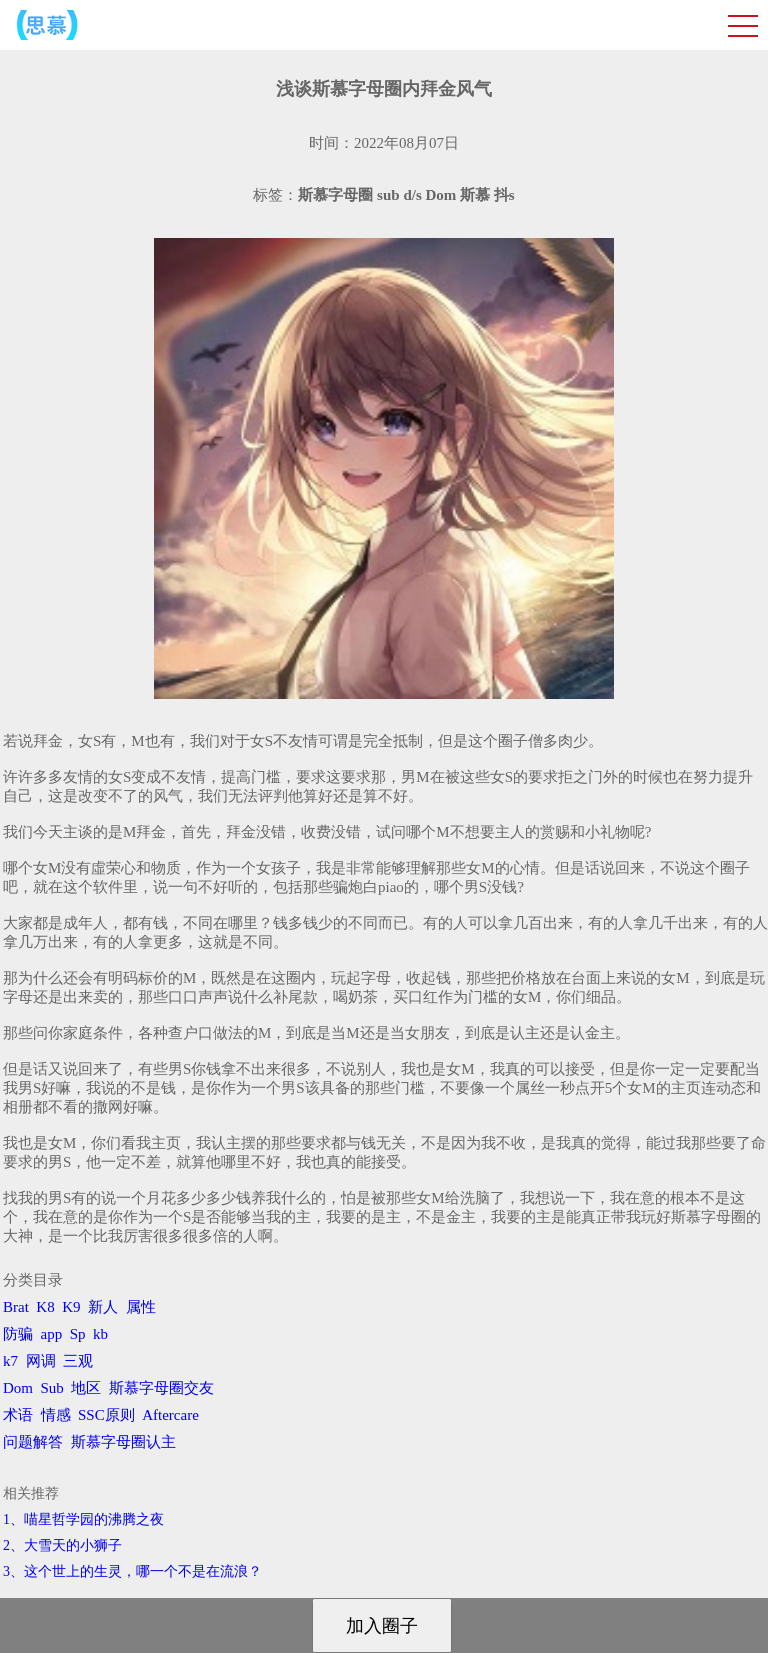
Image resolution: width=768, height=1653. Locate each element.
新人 (103, 1307)
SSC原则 (106, 1415)
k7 (10, 1361)
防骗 (18, 1334)
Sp (78, 1334)
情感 (56, 1415)
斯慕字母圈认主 (123, 1442)
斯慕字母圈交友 (161, 1388)
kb (100, 1334)
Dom (18, 1388)
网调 (41, 1361)
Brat (16, 1307)
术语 (18, 1415)
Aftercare (170, 1415)
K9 (71, 1307)
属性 (141, 1307)
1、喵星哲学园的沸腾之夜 (83, 1519)
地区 (86, 1388)
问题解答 (33, 1442)
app (52, 1334)
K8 (45, 1307)
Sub (52, 1388)
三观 (78, 1361)
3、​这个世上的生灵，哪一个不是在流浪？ (132, 1571)
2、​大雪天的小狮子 (62, 1545)
